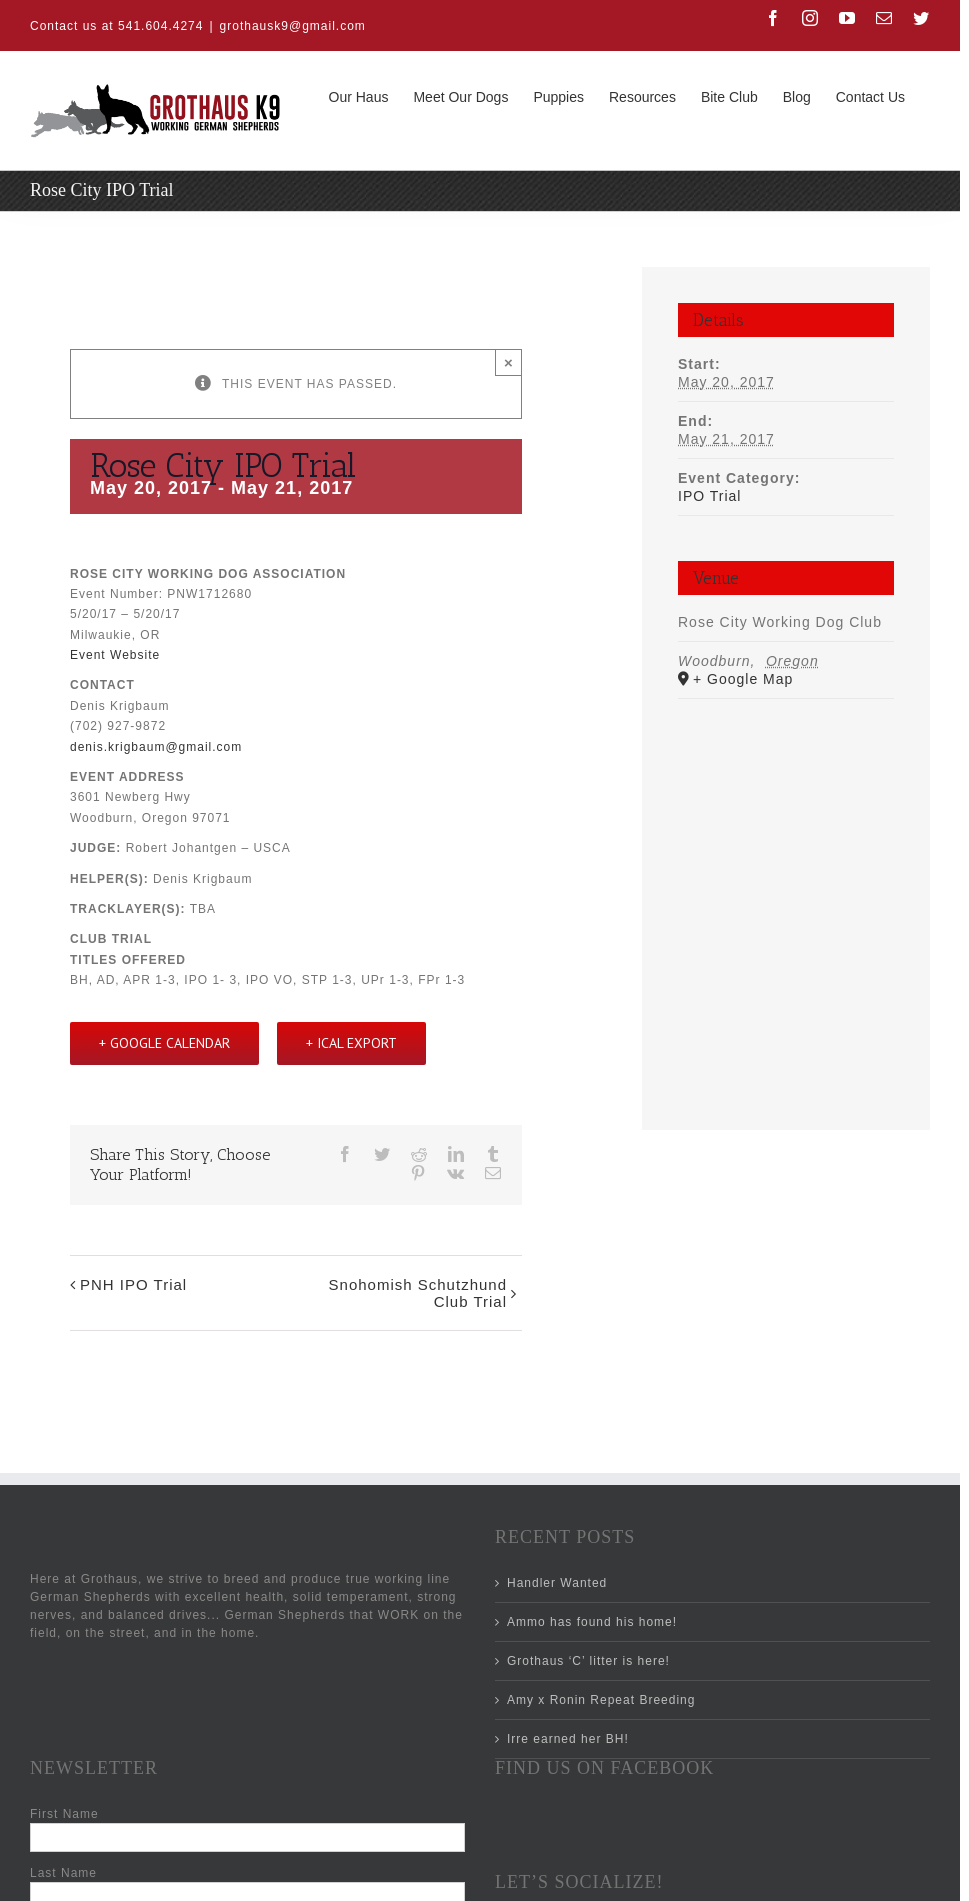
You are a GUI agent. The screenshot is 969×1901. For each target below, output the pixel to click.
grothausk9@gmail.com (293, 26)
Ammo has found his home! (592, 1622)
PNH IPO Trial (133, 1284)
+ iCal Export (351, 1043)
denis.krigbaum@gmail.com (156, 747)
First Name (64, 1814)
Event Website (115, 655)
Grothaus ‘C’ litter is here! (588, 1661)
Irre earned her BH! (568, 1739)
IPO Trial (709, 496)
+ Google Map (743, 679)
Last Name (63, 1873)
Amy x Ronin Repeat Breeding (601, 1700)
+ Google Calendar (164, 1043)
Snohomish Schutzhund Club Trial (418, 1293)
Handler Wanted (557, 1583)
